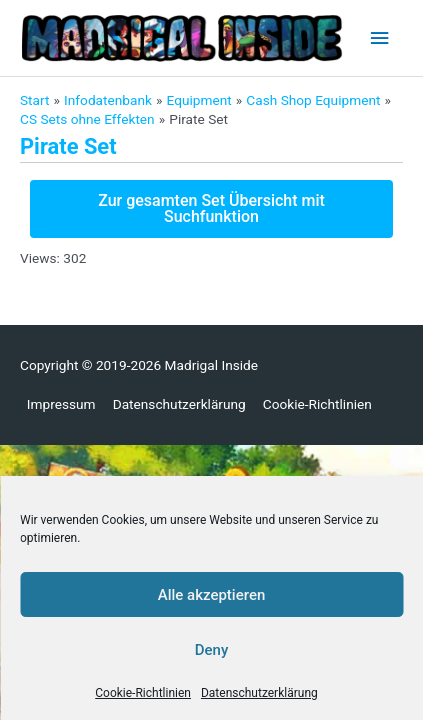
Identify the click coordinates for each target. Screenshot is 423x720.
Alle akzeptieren (212, 595)
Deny (212, 650)
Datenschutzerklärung (259, 693)
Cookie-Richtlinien (143, 693)
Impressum (61, 404)
